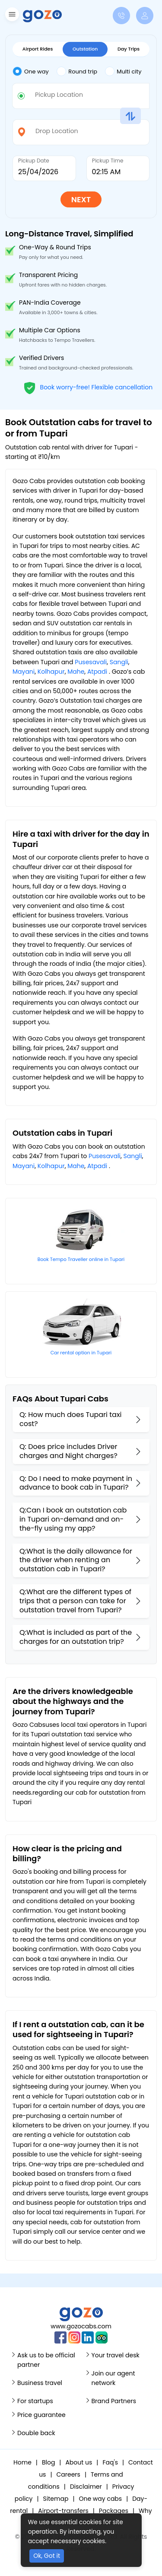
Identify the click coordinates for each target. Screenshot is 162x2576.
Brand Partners (114, 2401)
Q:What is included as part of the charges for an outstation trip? (75, 1636)
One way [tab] (31, 71)
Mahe (75, 671)
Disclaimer (86, 2486)
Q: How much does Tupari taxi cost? (70, 1419)
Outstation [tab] (85, 48)
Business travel (39, 2383)
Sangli (119, 662)
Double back (36, 2433)
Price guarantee (41, 2414)
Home (22, 2462)
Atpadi (97, 671)
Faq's (110, 2462)
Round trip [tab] (77, 71)
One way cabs (100, 2498)
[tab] (35, 71)
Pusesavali (91, 662)
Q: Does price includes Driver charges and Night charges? (68, 1451)
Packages (113, 2510)
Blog (48, 2462)
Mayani (24, 671)
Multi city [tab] (123, 71)
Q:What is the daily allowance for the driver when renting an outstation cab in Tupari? (75, 1560)
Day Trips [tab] (129, 48)
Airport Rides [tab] (37, 48)
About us (78, 2462)
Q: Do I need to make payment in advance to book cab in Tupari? (75, 1483)
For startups (35, 2401)
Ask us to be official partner (46, 2360)
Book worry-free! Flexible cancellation (87, 386)
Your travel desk (116, 2355)
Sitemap (56, 2498)
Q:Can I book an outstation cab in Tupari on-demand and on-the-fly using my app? (73, 1519)
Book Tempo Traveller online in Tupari (81, 1259)
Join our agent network (113, 2378)
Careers (68, 2474)
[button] (11, 15)
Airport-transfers (63, 2510)
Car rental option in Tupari (81, 1353)
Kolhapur (51, 671)
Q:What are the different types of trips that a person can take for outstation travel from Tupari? (75, 1601)
